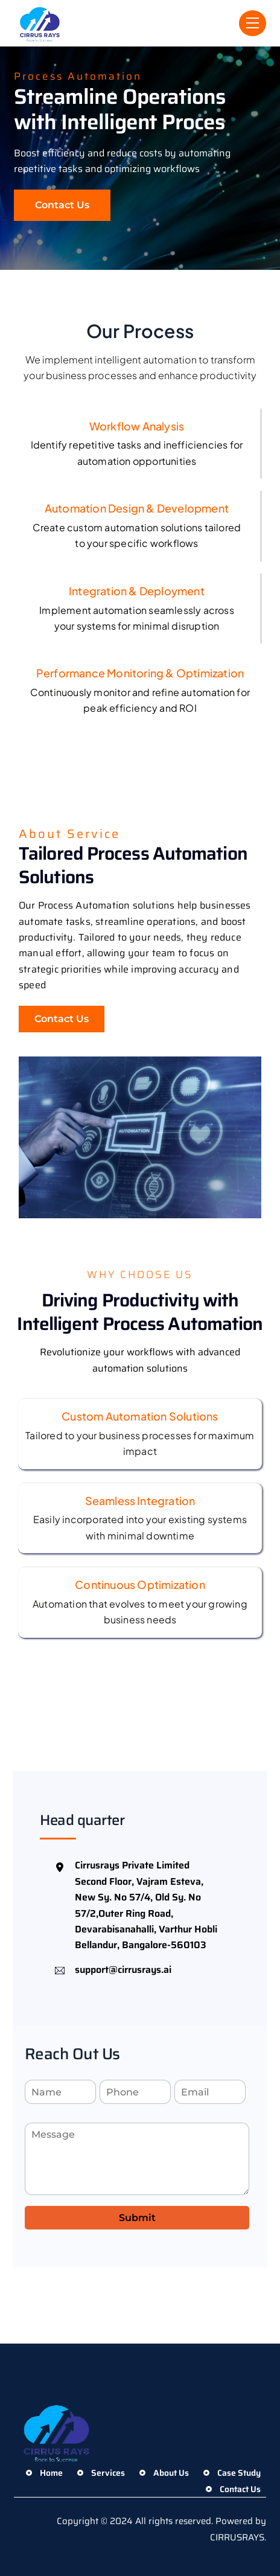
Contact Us (62, 205)
